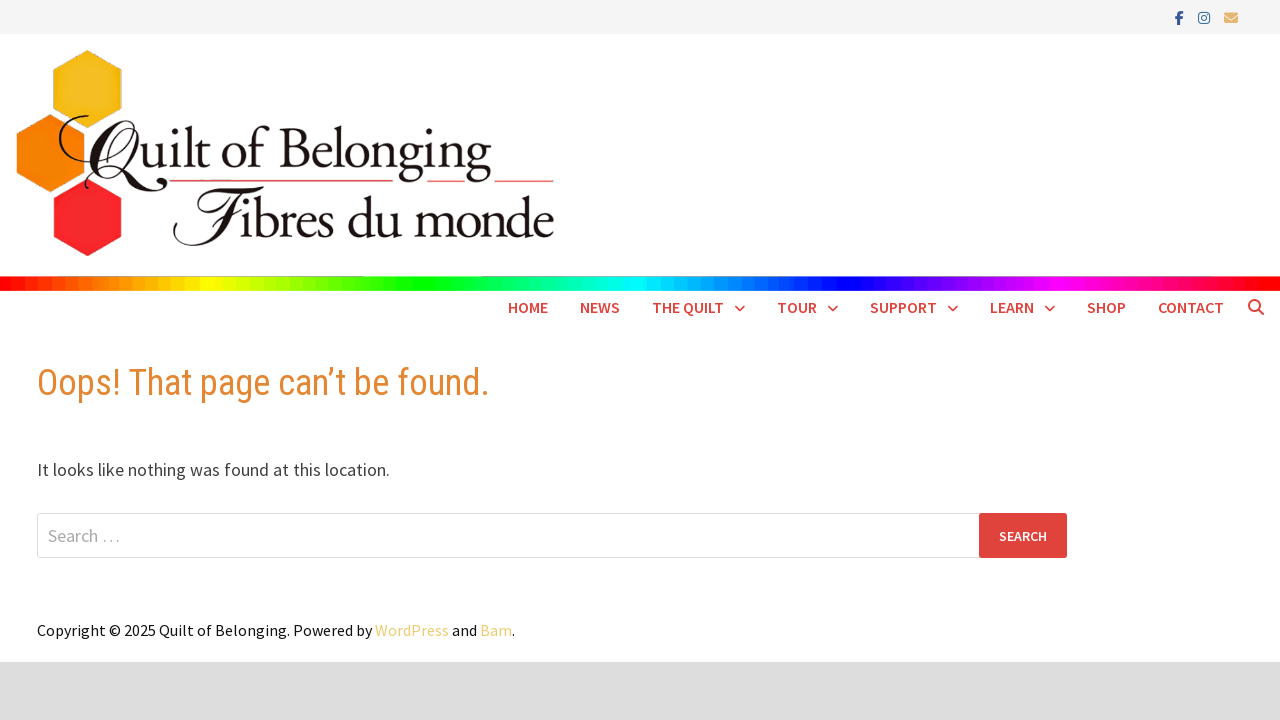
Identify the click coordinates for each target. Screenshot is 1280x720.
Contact (1191, 307)
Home (528, 307)
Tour (797, 307)
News (600, 307)
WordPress (412, 630)
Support (903, 307)
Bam (496, 630)
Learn (1012, 307)
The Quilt (688, 307)
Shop (1106, 307)
